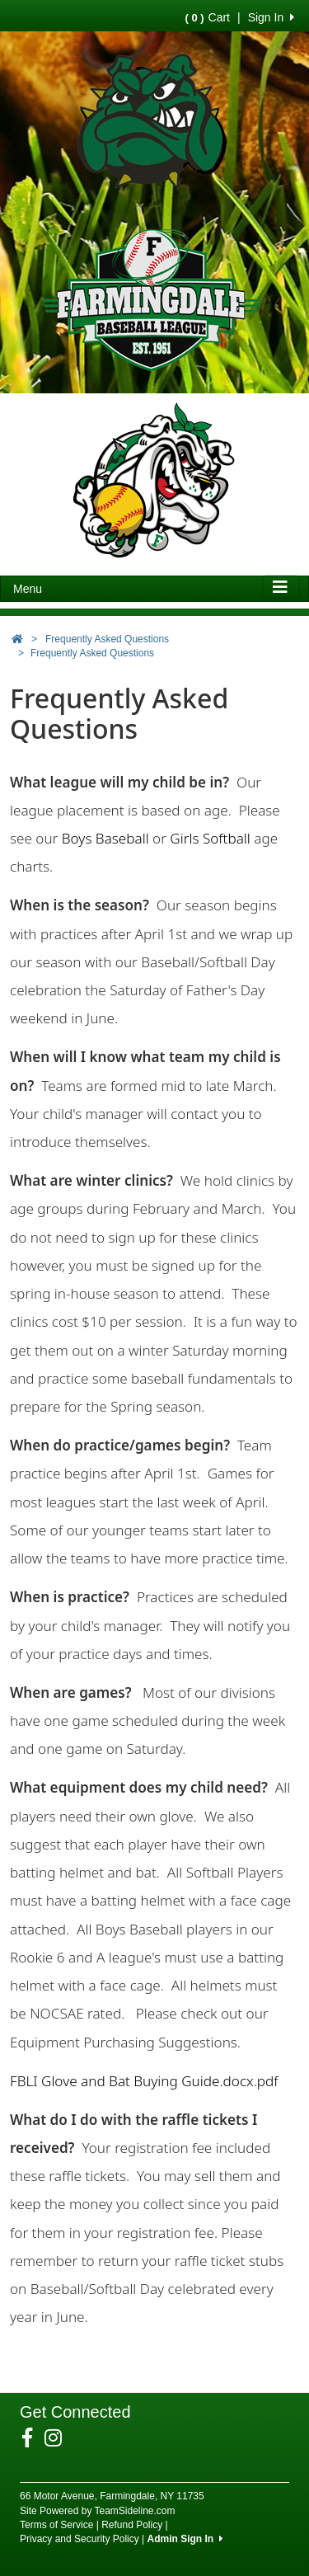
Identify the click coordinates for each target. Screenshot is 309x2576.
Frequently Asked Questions (107, 639)
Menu (27, 588)
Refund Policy (131, 2525)
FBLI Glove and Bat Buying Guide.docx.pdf (144, 2080)
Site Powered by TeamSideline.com (98, 2511)
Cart (207, 17)
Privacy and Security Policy (79, 2539)
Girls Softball (208, 838)
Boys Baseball (105, 838)
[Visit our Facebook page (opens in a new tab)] (33, 2438)
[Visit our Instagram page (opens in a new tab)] (59, 2438)
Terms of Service (56, 2525)
